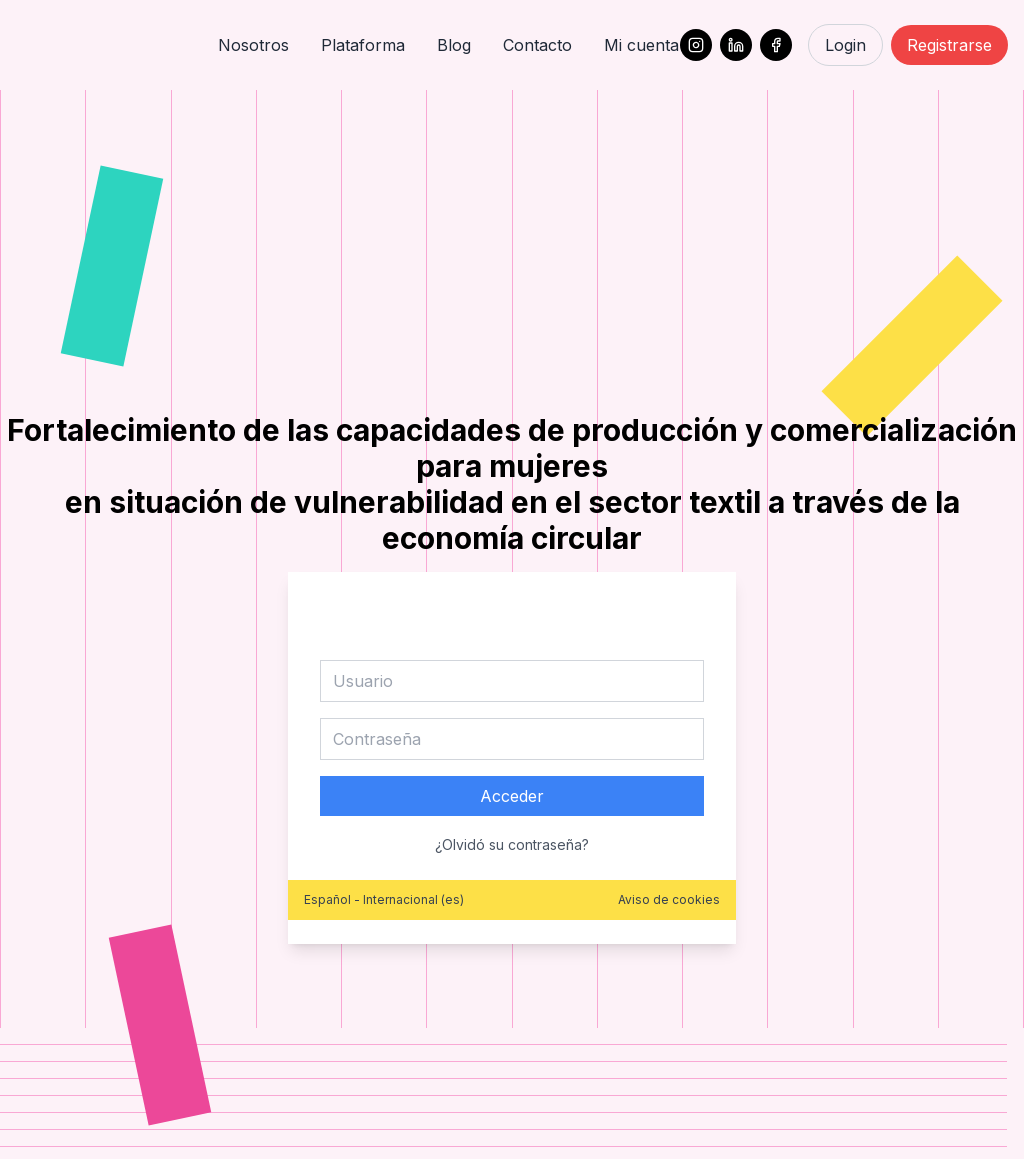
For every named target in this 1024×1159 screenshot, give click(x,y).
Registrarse (949, 45)
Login (845, 45)
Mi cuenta (641, 45)
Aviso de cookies (669, 899)
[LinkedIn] (736, 45)
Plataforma (363, 45)
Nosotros (253, 45)
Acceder (512, 796)
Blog (454, 45)
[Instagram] (696, 45)
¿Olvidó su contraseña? (512, 844)
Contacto (537, 45)
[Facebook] (776, 45)
